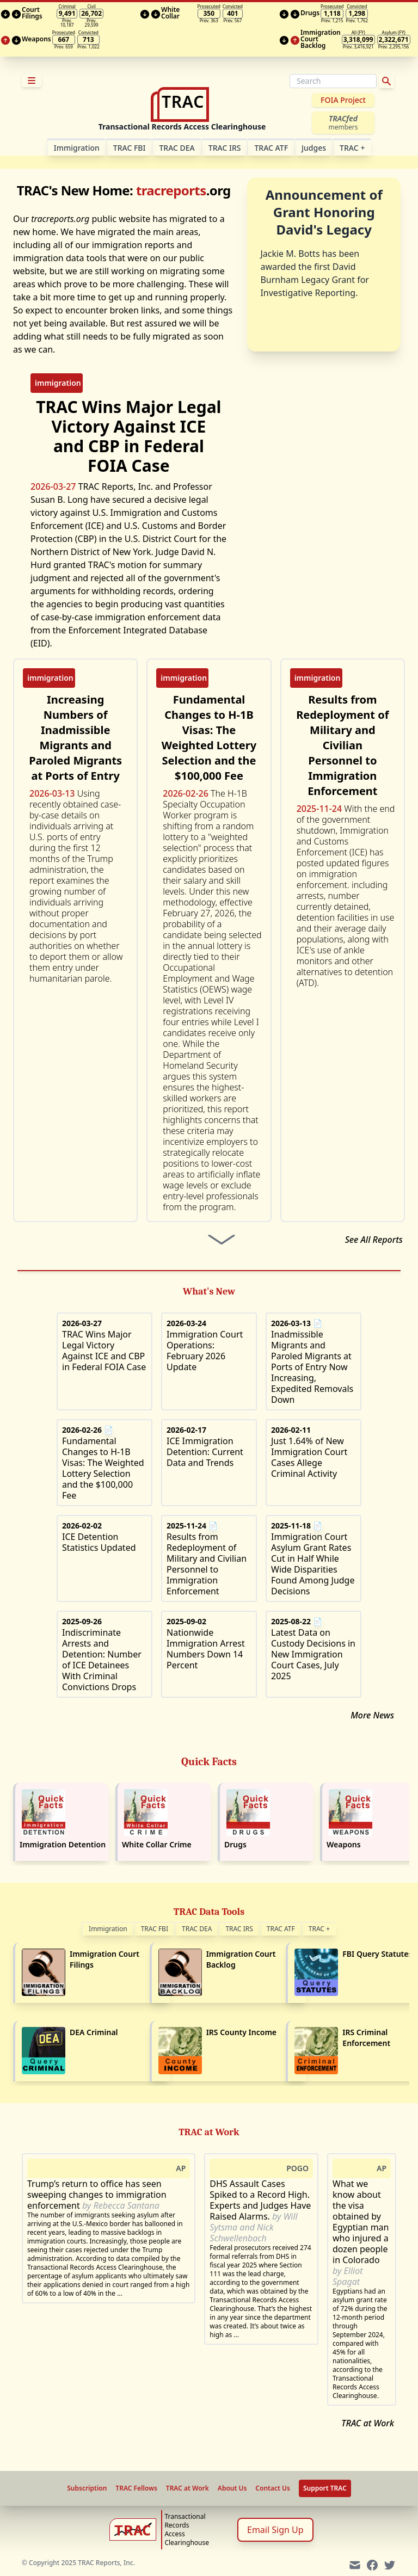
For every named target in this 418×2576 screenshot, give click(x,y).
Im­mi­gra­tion (77, 148)
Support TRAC (325, 2488)
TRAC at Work (367, 2423)
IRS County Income (241, 2032)
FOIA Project (343, 100)
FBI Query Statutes (377, 1954)
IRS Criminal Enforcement (366, 2037)
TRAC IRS (224, 148)
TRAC (352, 148)
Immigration (108, 1928)
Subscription (87, 2488)
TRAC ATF (271, 148)
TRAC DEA (176, 148)
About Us (232, 2488)
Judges (314, 148)
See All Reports (374, 1240)
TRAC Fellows (136, 2488)
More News (372, 1715)
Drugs (235, 1844)
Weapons (344, 1844)
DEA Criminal (94, 2032)
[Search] (333, 81)
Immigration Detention (63, 1844)
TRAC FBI (129, 148)
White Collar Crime (157, 1844)
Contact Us (272, 2488)
